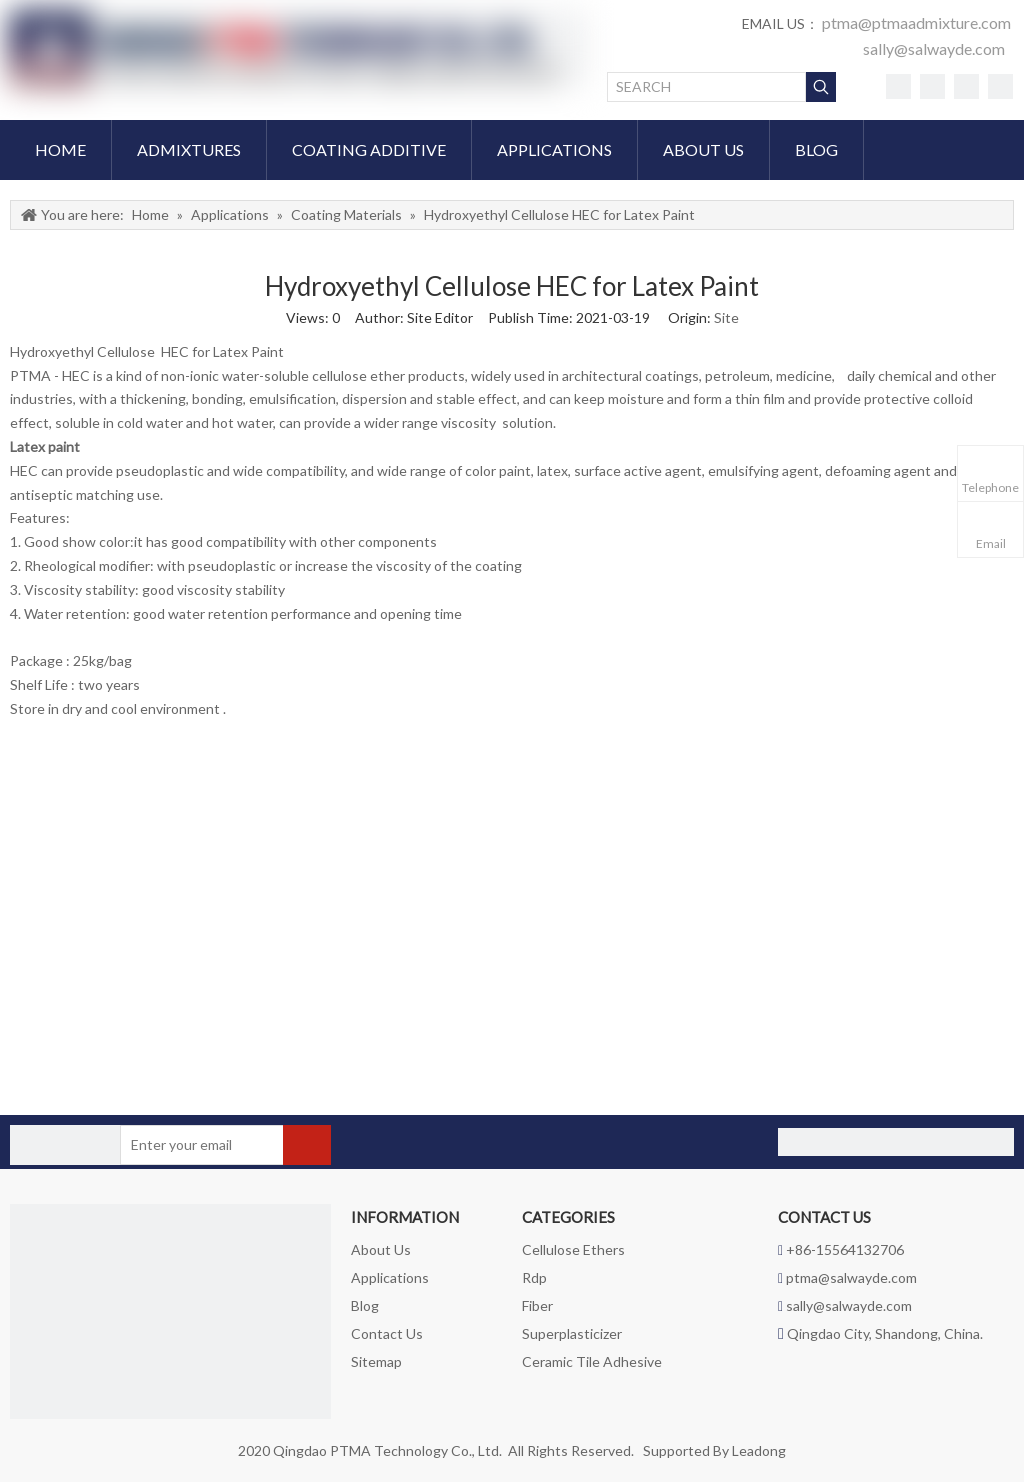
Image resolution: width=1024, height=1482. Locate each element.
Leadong (759, 1450)
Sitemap (376, 1361)
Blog (365, 1305)
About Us (381, 1249)
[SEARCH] (706, 87)
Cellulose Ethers (573, 1249)
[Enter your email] (199, 1145)
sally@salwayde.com (934, 48)
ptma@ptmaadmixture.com (916, 22)
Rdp (534, 1277)
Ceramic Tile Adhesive (592, 1361)
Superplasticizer (572, 1333)
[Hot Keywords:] (821, 87)
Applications (390, 1277)
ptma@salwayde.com (851, 1277)
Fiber (537, 1305)
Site (726, 317)
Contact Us (387, 1333)
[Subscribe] (307, 1145)
